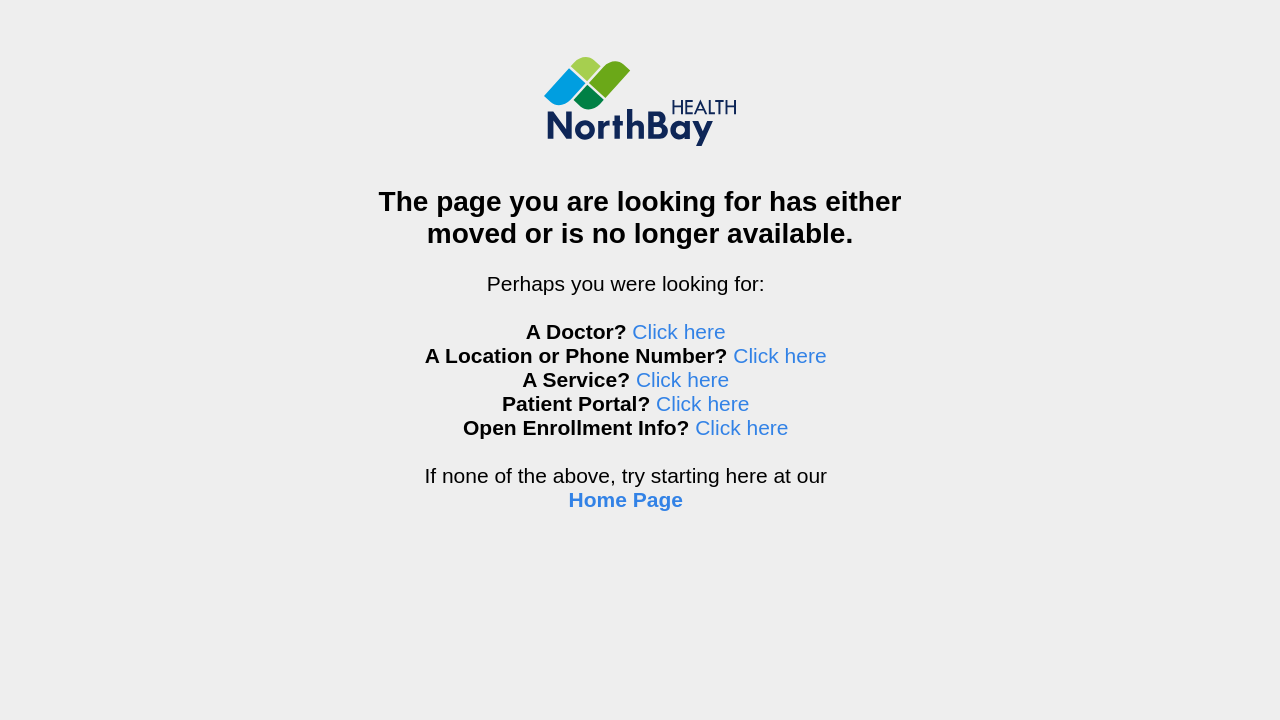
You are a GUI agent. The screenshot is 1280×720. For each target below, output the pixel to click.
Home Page (626, 499)
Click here (678, 331)
